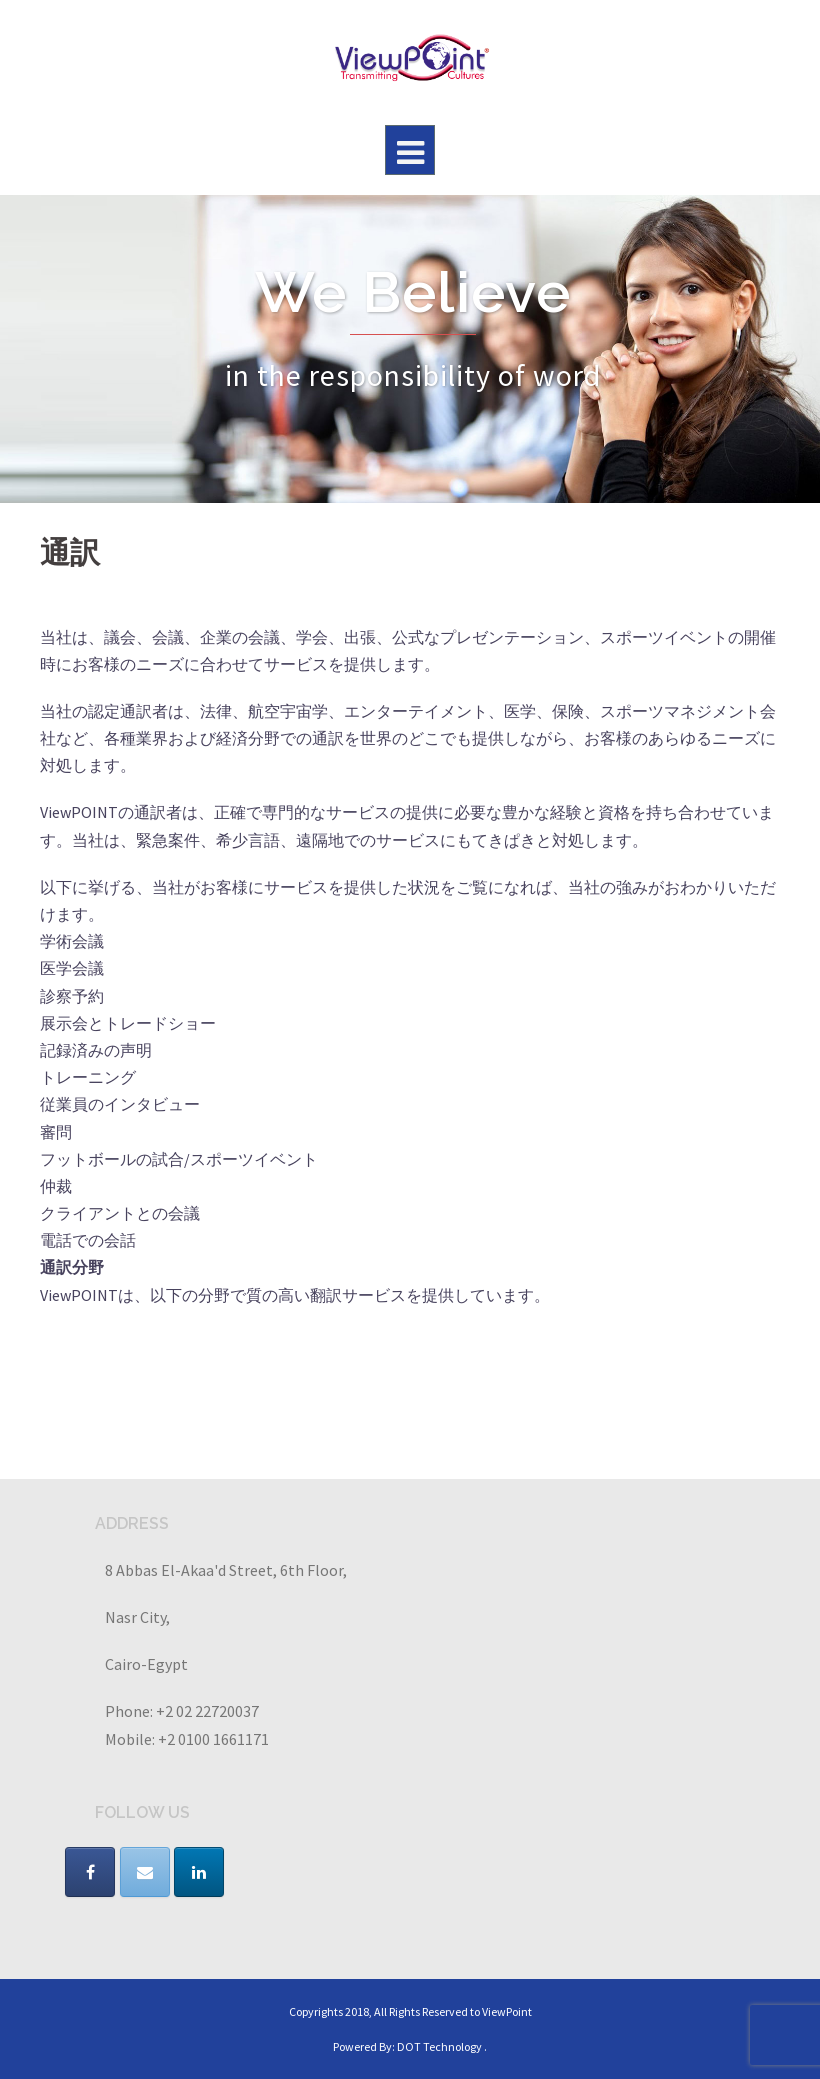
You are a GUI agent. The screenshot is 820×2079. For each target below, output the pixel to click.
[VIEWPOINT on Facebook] (90, 1872)
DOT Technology (439, 2046)
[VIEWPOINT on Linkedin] (199, 1872)
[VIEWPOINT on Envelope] (145, 1872)
